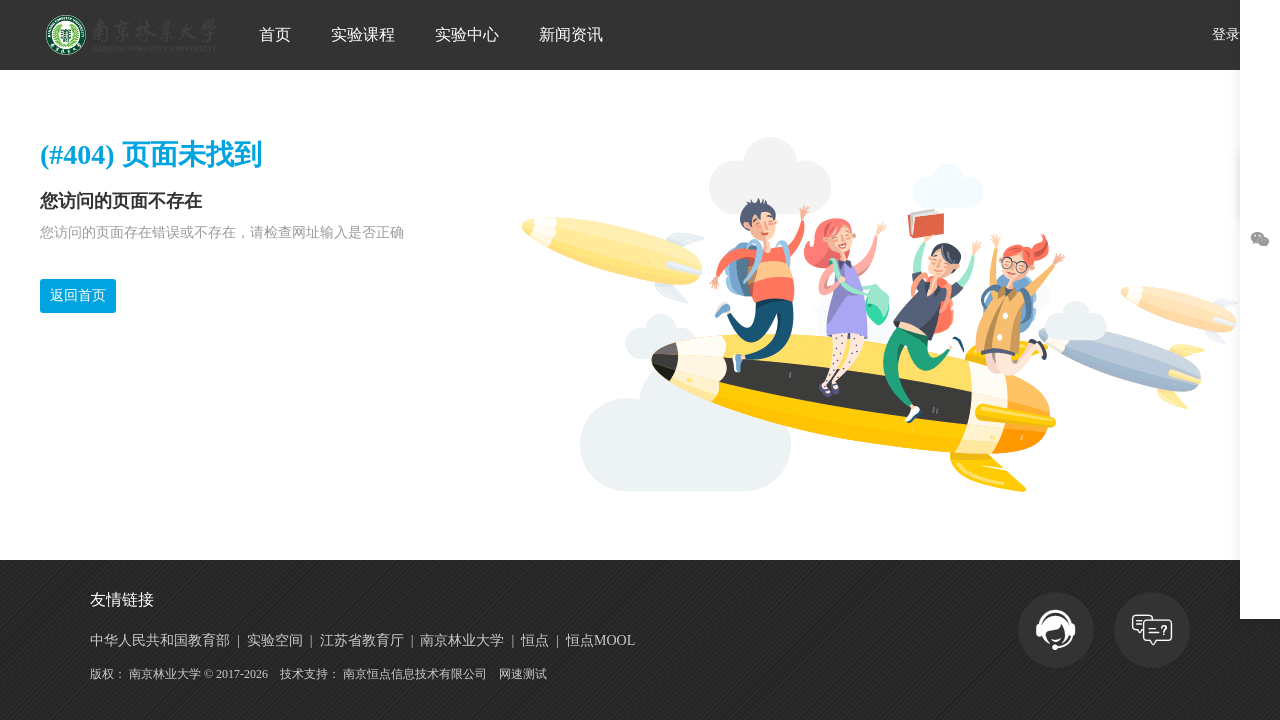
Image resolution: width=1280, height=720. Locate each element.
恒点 (535, 641)
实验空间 (275, 641)
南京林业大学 (462, 641)
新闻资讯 (571, 34)
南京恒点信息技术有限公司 (415, 674)
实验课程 (363, 34)
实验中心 (467, 34)
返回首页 (78, 295)
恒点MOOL (600, 641)
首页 (275, 34)
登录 (1226, 34)
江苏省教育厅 (362, 641)
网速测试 (523, 674)
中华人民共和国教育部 (160, 641)
